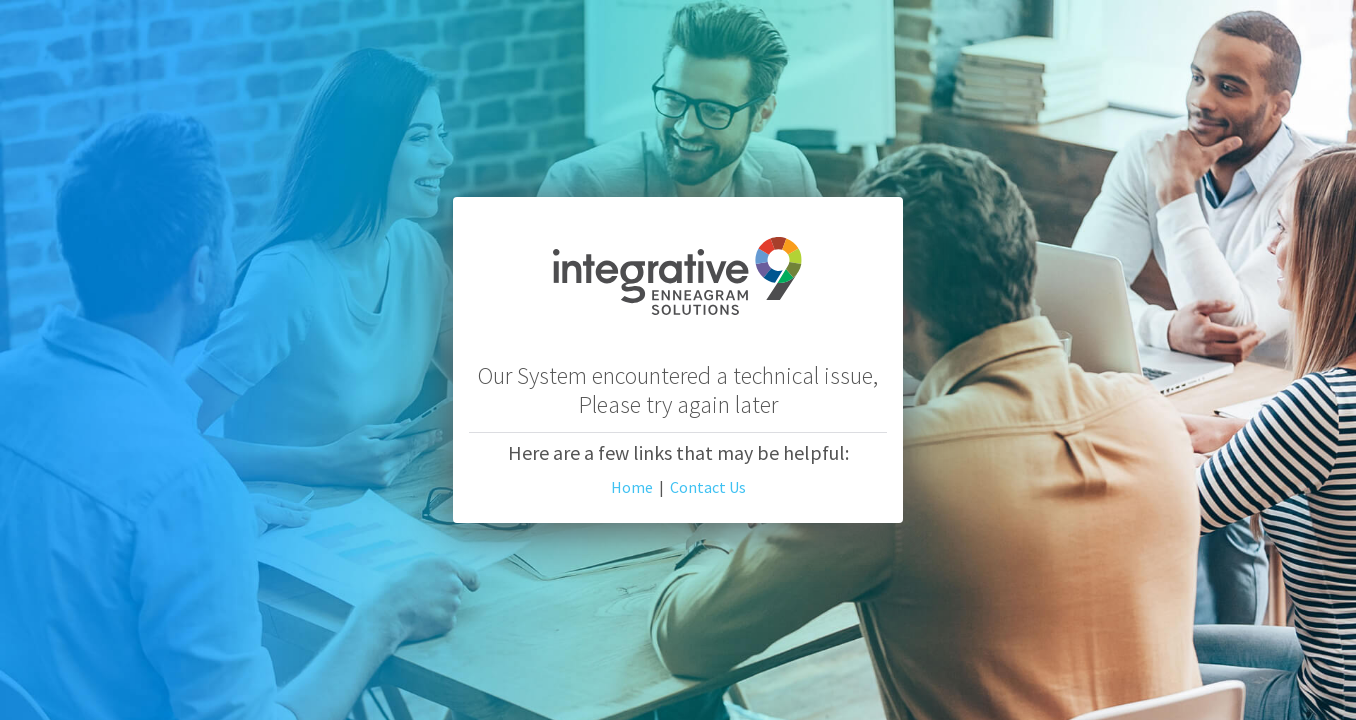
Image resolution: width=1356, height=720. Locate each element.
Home (632, 487)
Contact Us (708, 487)
